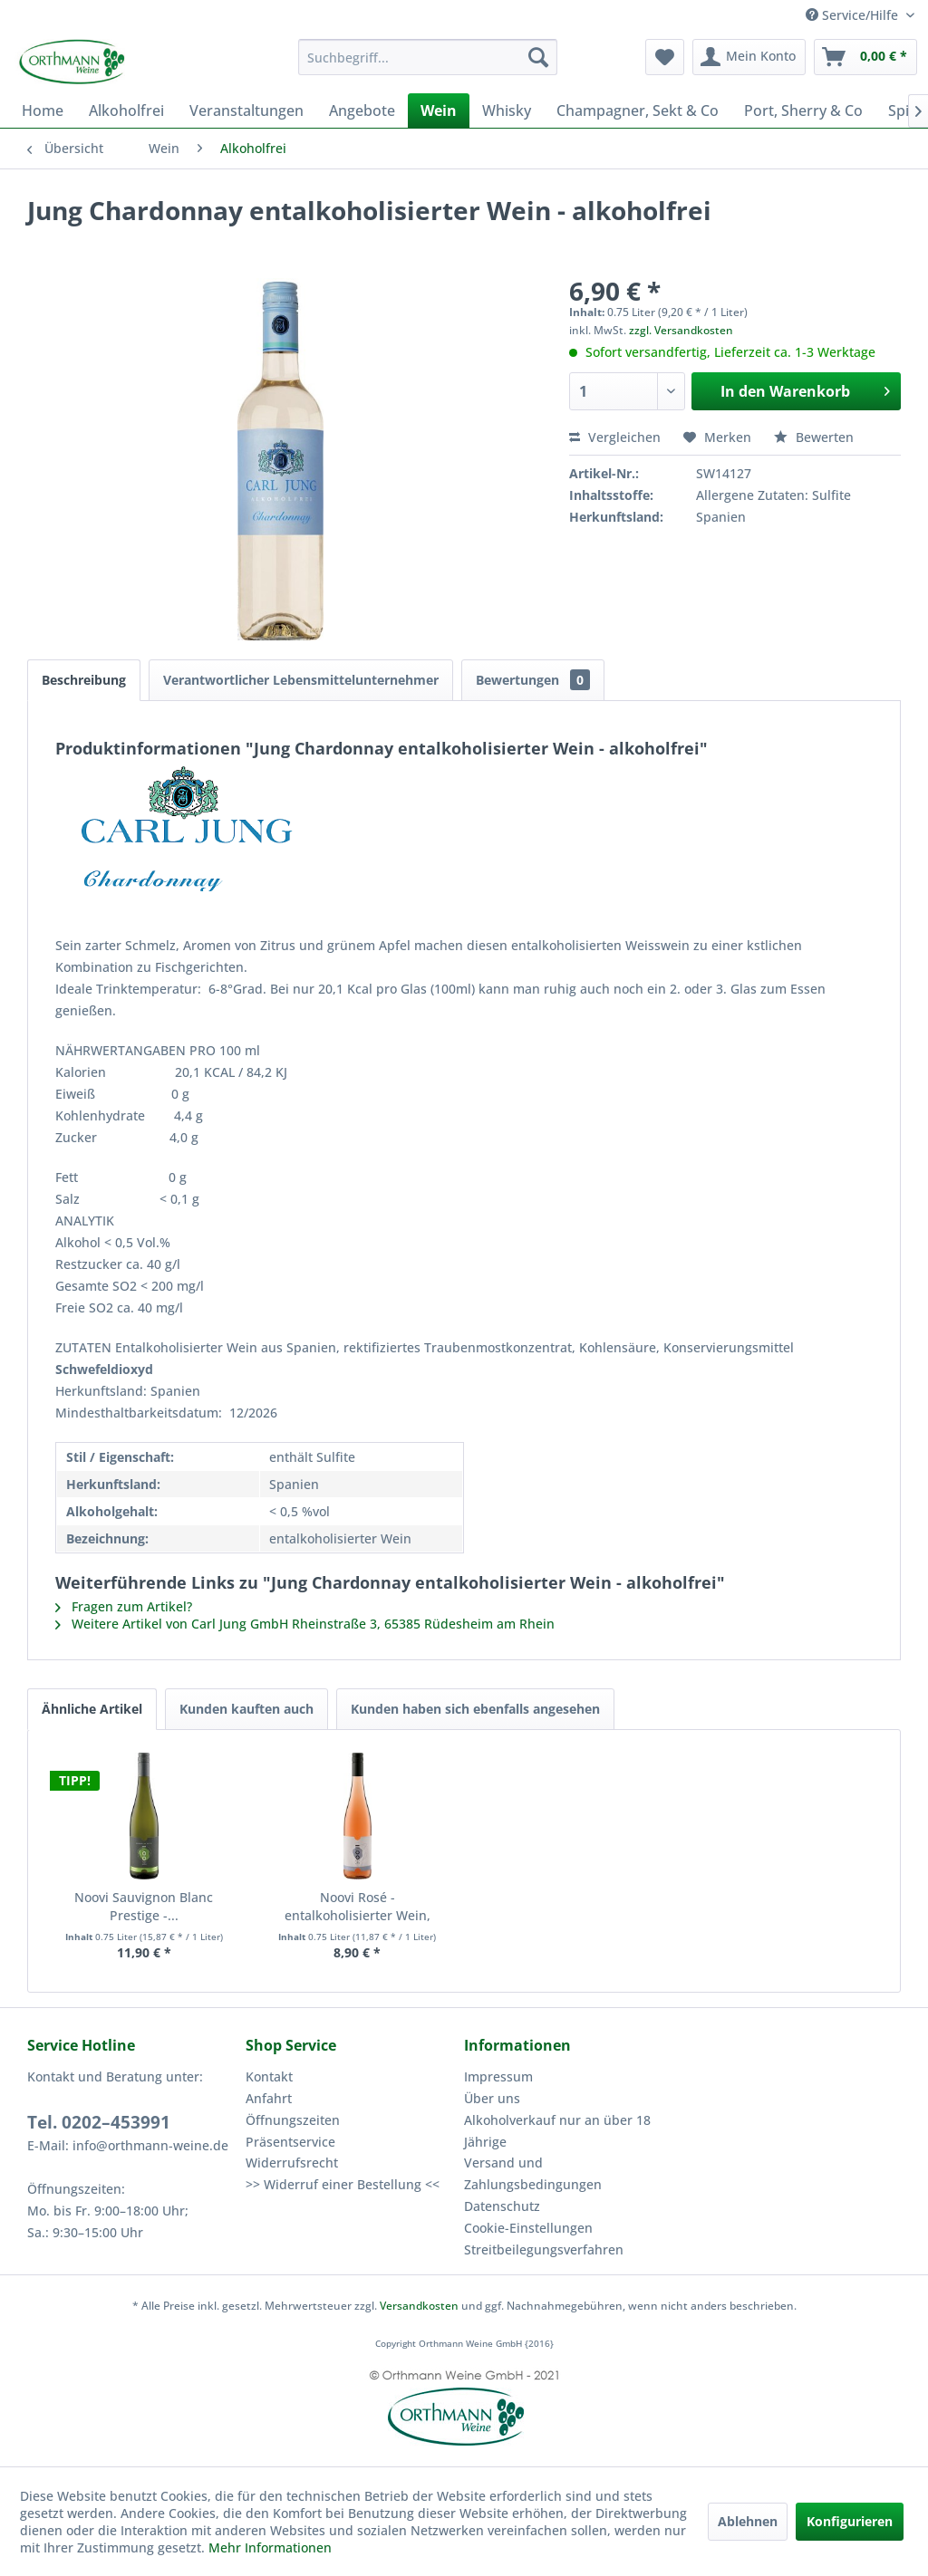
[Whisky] (506, 110)
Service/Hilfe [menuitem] (854, 15)
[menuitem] (428, 57)
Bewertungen (533, 679)
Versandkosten (419, 2305)
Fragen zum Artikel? (123, 1606)
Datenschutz (502, 2206)
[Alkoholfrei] (126, 110)
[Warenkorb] (865, 57)
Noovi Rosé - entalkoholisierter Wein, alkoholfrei (357, 1907)
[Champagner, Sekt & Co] (637, 110)
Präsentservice (290, 2141)
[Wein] (438, 110)
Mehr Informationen (270, 2547)
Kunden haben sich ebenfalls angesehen (475, 1708)
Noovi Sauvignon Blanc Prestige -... (143, 1906)
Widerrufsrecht (292, 2162)
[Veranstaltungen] (246, 110)
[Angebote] (362, 110)
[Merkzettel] (664, 57)
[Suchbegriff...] (428, 57)
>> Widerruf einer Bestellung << (343, 2184)
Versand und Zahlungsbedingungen (533, 2173)
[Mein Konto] (749, 57)
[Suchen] (538, 57)
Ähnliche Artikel (92, 1708)
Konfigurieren (850, 2521)
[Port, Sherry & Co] (803, 110)
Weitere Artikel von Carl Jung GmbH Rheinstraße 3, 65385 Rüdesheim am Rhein (305, 1623)
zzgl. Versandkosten (681, 330)
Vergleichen (615, 437)
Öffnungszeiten (293, 2120)
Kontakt (269, 2076)
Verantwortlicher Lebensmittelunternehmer (301, 679)
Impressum (498, 2076)
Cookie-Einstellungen (528, 2227)
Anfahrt (269, 2098)
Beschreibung (84, 679)
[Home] (42, 110)
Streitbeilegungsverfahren (544, 2249)
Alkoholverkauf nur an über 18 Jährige (557, 2130)
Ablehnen (748, 2521)
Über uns (492, 2098)
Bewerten (814, 437)
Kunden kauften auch (246, 1708)
